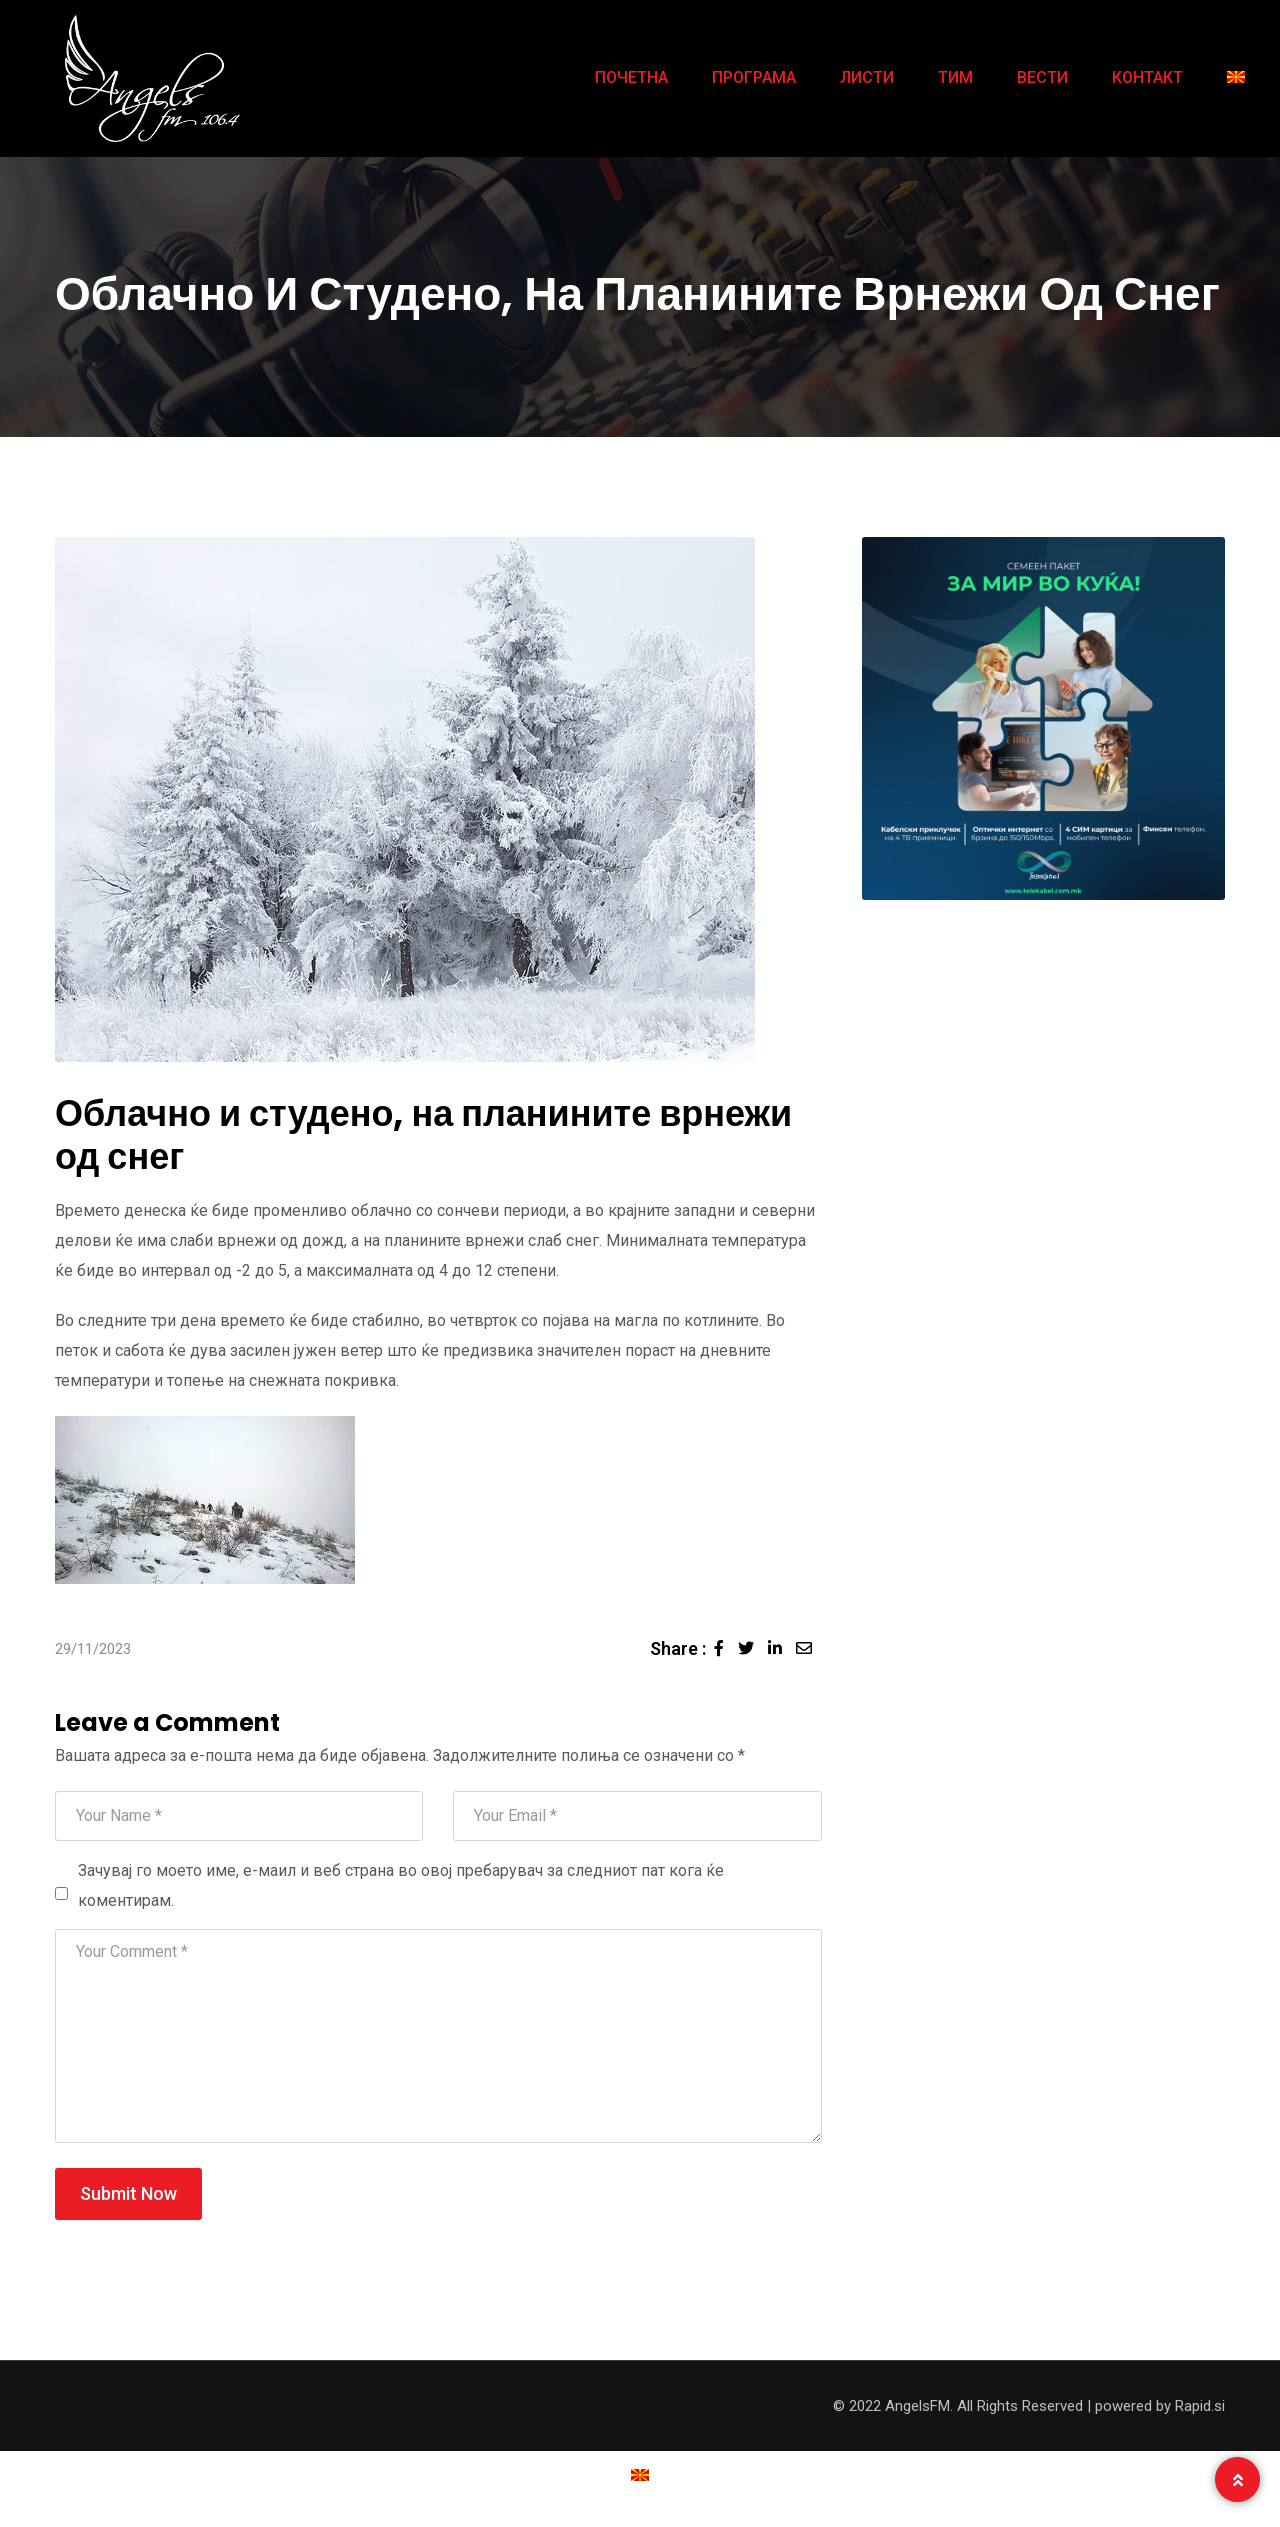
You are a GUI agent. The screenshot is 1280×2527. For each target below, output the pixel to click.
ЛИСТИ (867, 77)
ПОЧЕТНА (631, 77)
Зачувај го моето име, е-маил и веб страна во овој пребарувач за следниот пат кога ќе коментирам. (401, 1885)
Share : (678, 1648)
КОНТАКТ (1147, 77)
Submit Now (128, 2193)
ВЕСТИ (1042, 77)
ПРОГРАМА (754, 77)
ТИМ (955, 77)
